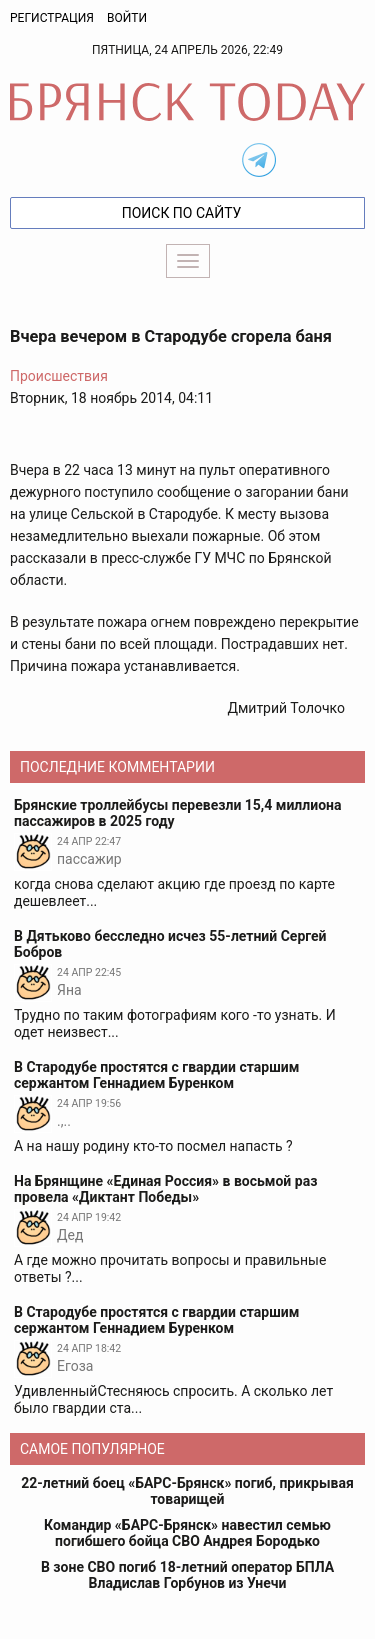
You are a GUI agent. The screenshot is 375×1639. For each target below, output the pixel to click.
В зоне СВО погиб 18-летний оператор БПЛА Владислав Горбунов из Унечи (187, 1575)
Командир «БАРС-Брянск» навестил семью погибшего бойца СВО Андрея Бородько (187, 1533)
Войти (127, 18)
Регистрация (52, 18)
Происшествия (59, 376)
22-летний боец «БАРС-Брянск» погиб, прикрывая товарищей (187, 1491)
